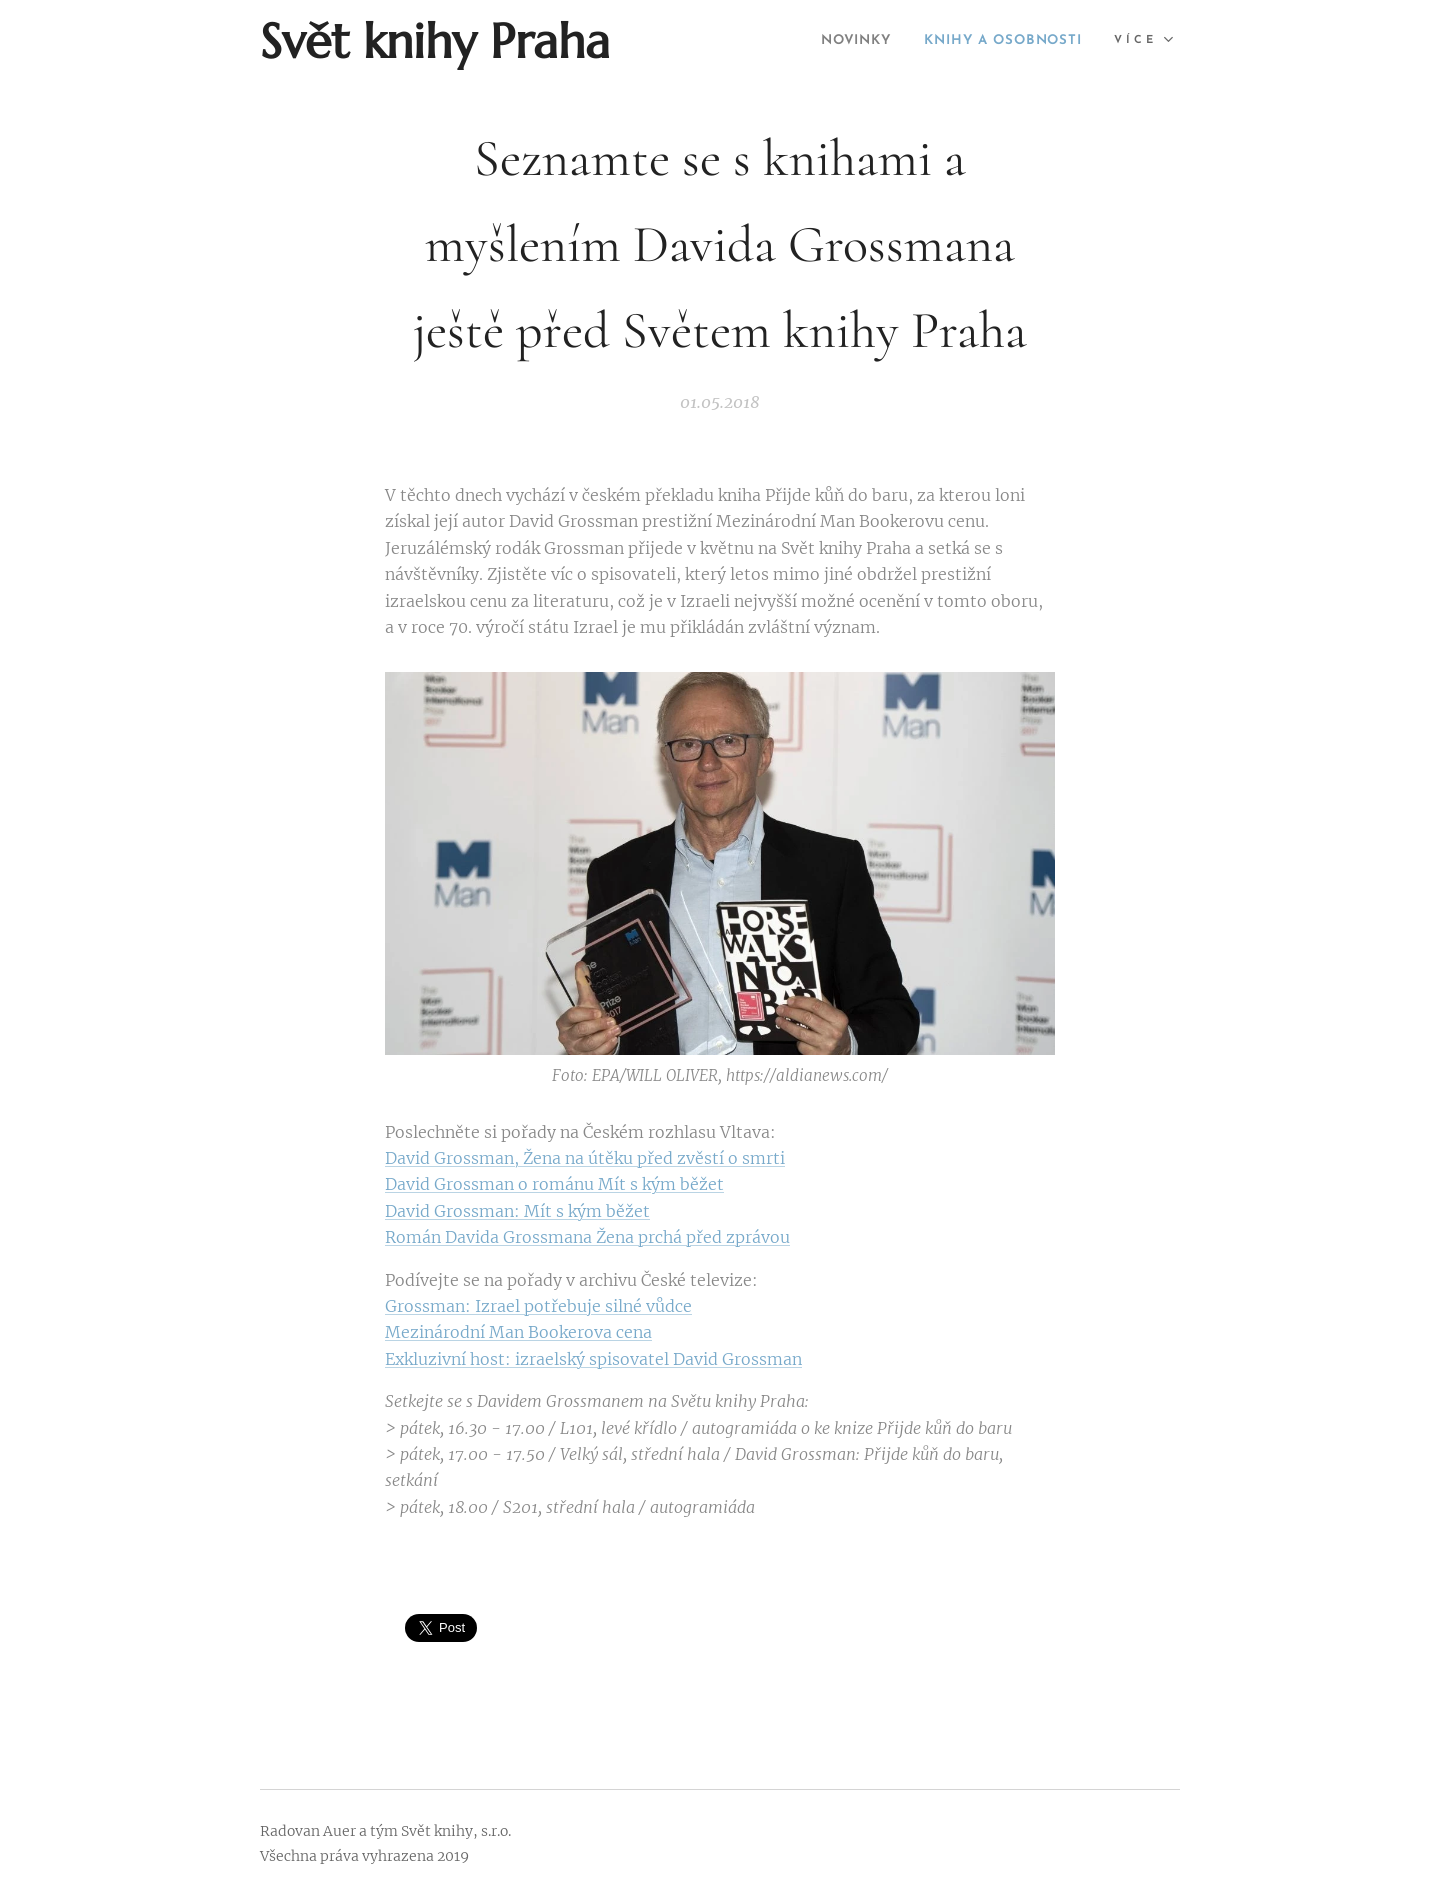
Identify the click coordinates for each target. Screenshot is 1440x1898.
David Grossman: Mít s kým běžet (517, 1211)
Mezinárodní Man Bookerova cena (518, 1332)
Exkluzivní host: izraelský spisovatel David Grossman (593, 1359)
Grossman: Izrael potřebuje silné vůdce (538, 1306)
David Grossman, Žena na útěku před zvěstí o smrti (585, 1158)
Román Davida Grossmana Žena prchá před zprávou (587, 1237)
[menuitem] (827, 41)
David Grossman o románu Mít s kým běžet (554, 1184)
